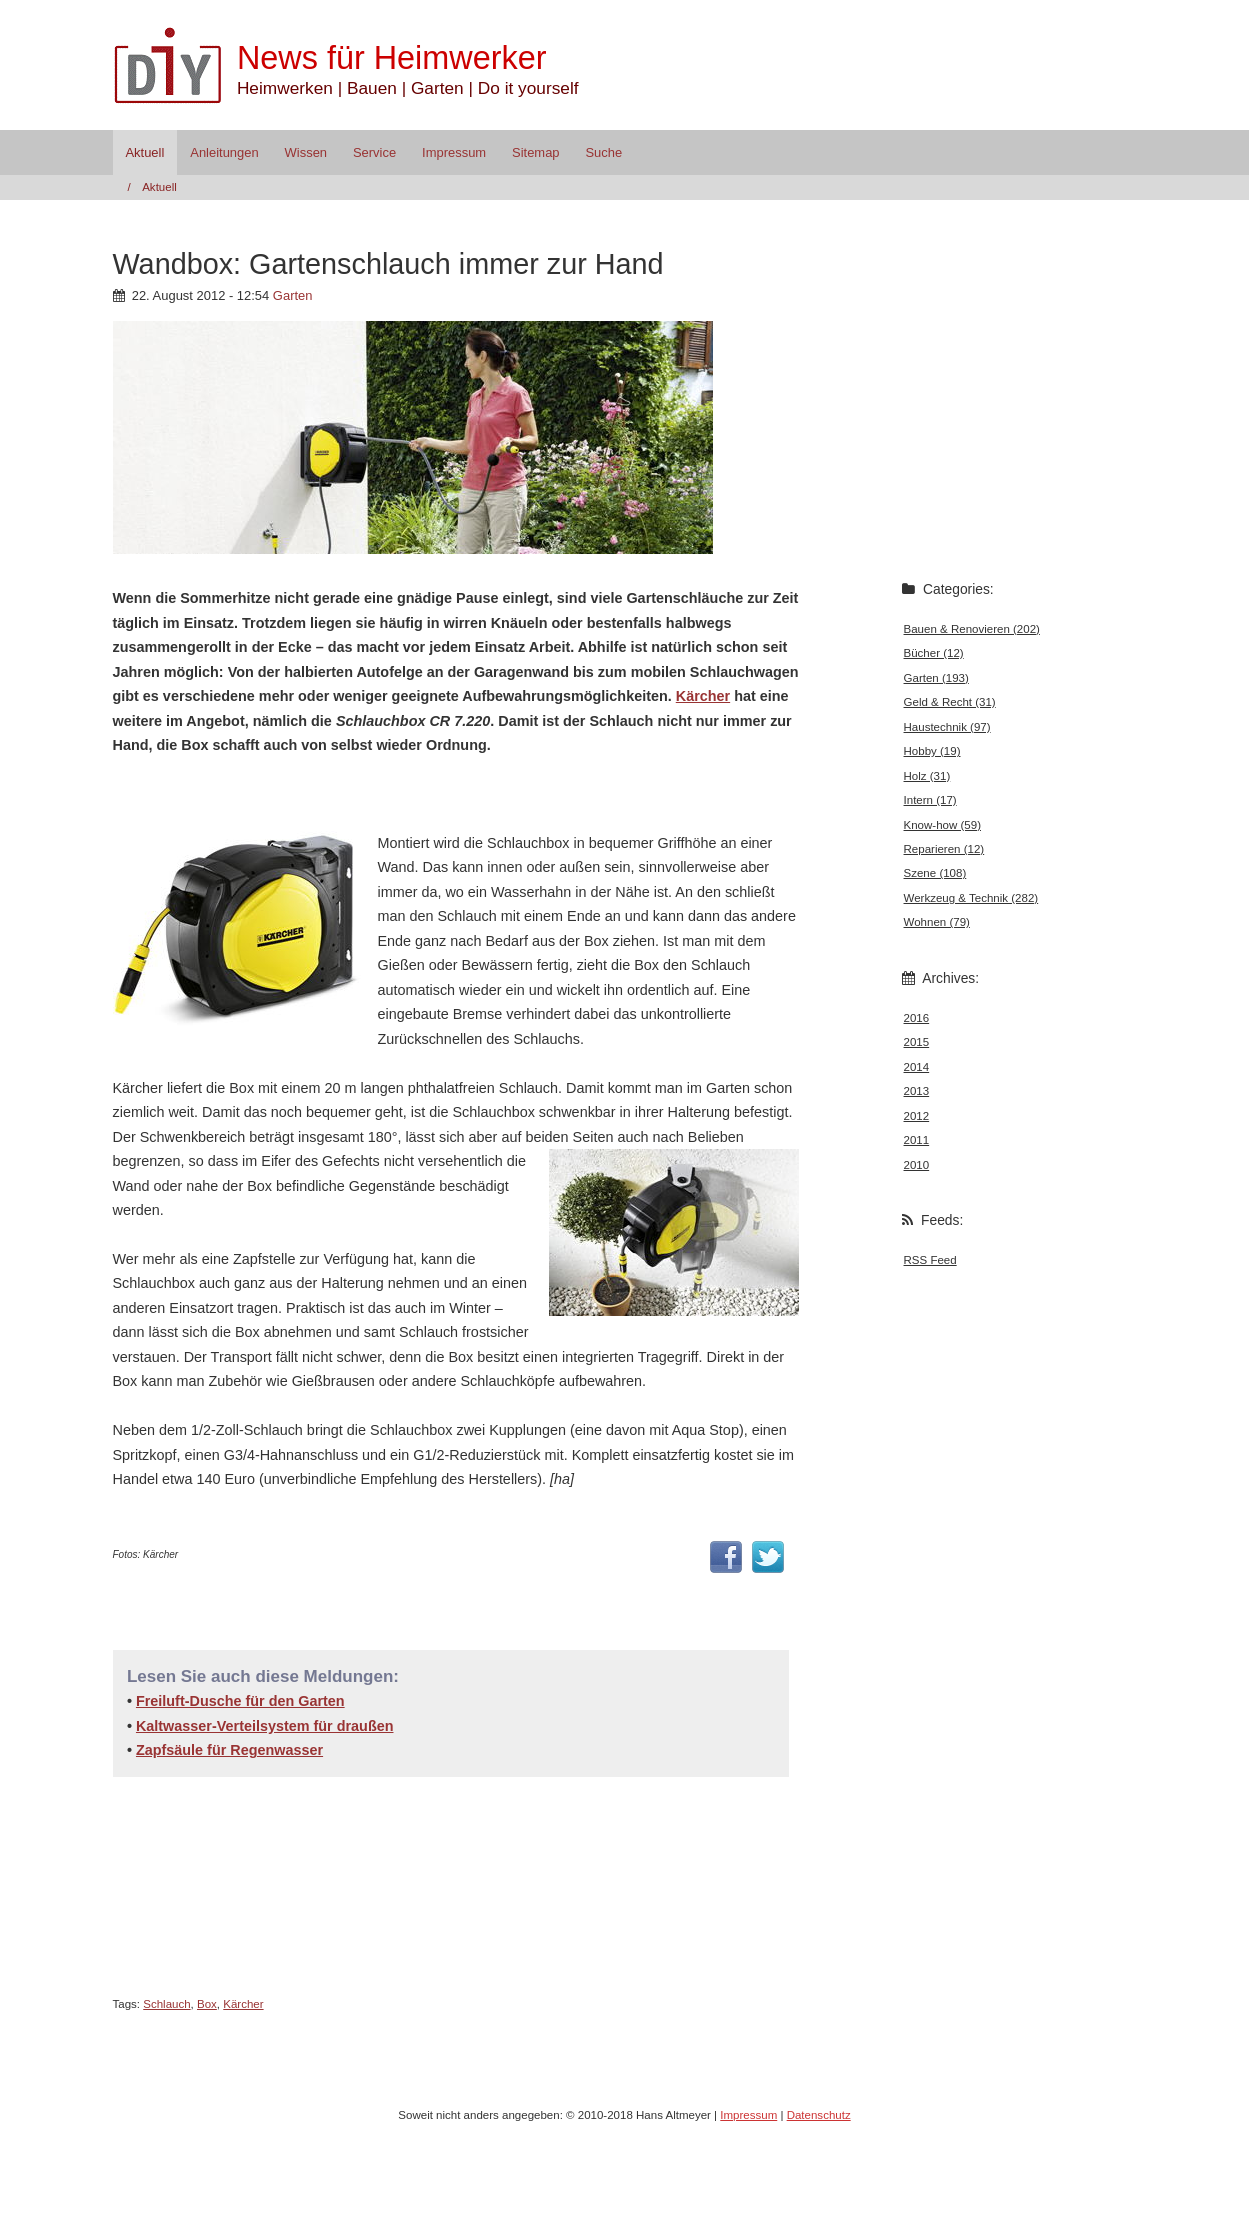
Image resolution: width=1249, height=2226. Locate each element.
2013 (917, 1091)
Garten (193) (936, 678)
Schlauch (166, 2004)
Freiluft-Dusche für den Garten (240, 1701)
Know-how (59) (942, 825)
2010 (917, 1165)
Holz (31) (927, 776)
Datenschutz (819, 2115)
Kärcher (703, 696)
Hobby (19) (932, 751)
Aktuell (144, 152)
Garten (293, 295)
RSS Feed (930, 1260)
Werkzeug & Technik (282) (971, 898)
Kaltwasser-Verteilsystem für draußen (265, 1726)
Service (374, 152)
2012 (917, 1116)
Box (207, 2004)
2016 (917, 1018)
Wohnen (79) (937, 922)
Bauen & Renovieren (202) (972, 629)
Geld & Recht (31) (950, 702)
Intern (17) (930, 800)
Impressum (454, 152)
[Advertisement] (347, 791)
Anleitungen (224, 152)
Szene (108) (935, 873)
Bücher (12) (934, 653)
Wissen (306, 152)
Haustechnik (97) (947, 727)
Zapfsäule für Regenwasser (229, 1750)
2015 (917, 1042)
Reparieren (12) (944, 849)
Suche (603, 152)
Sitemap (536, 152)
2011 (917, 1140)
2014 (917, 1067)
